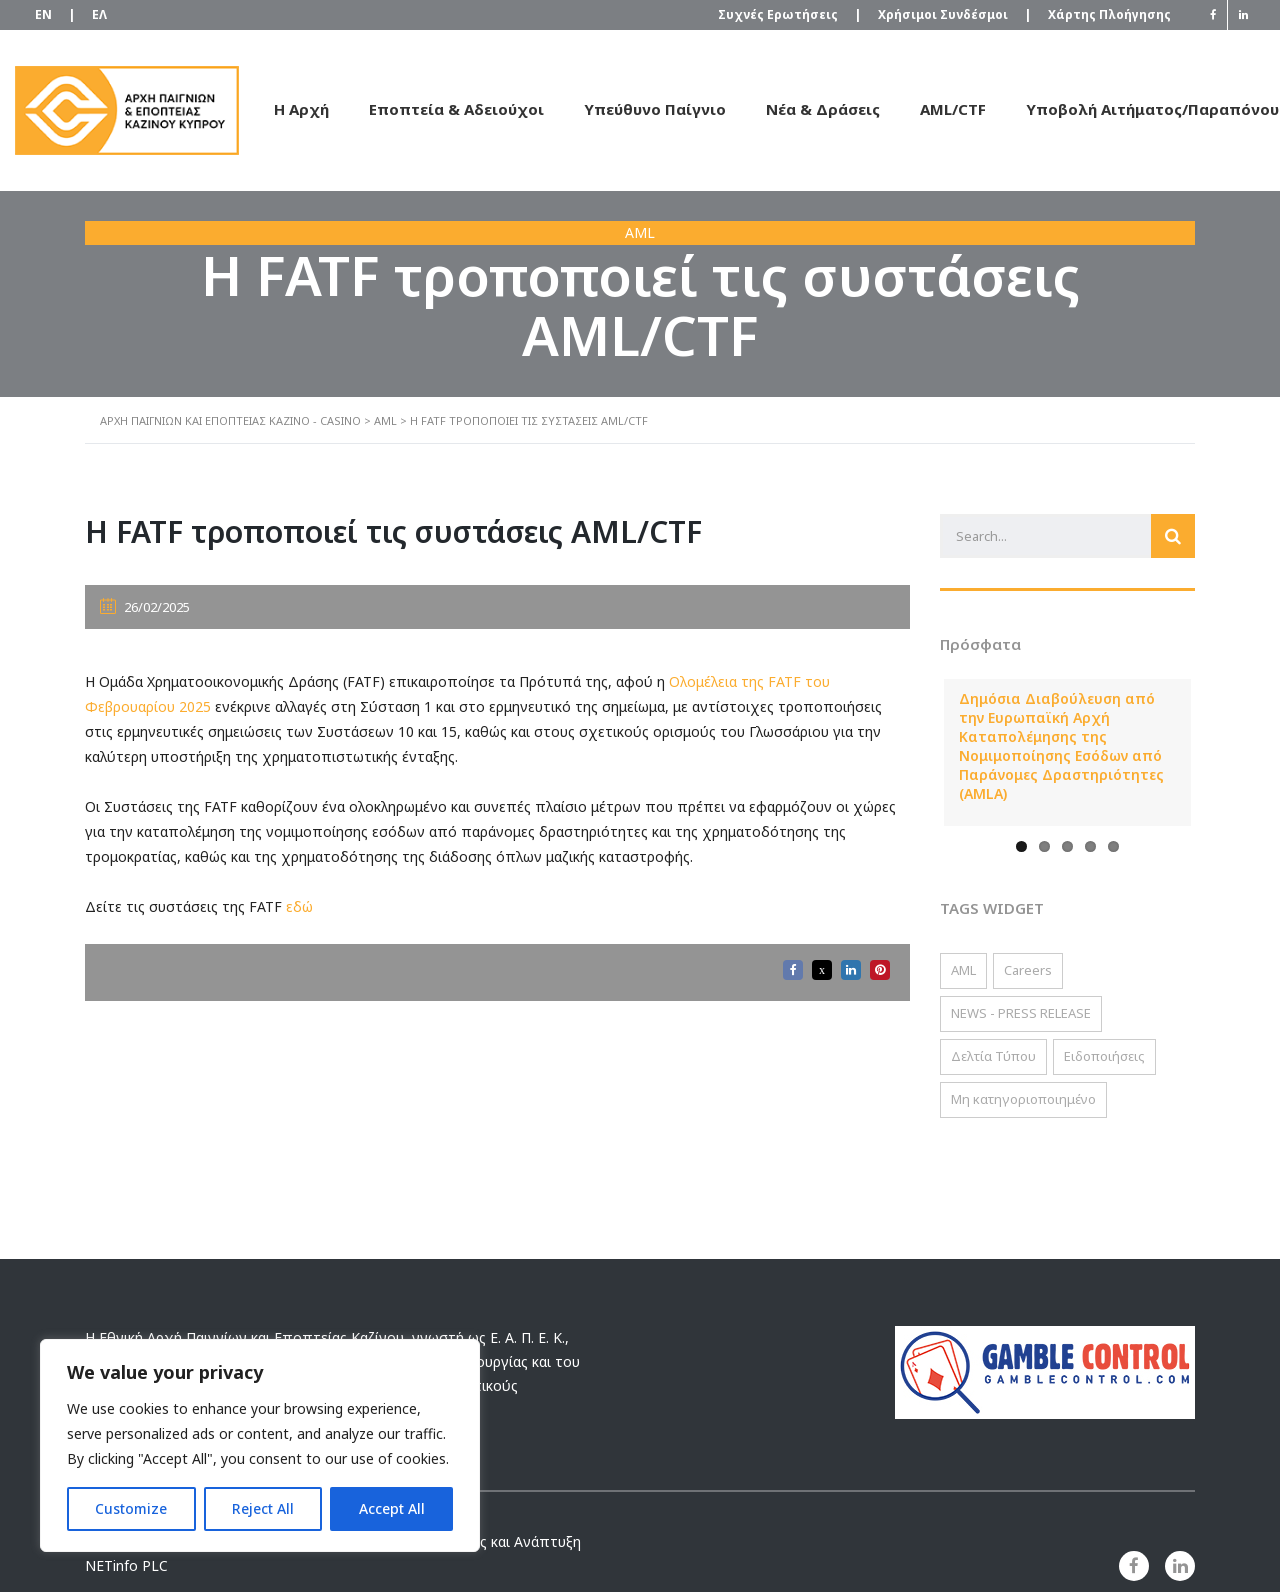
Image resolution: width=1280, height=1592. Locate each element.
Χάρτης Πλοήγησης (1109, 14)
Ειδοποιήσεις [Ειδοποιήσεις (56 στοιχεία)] (1104, 1056)
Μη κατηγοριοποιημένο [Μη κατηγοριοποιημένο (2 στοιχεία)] (1023, 1099)
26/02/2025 (145, 607)
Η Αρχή (301, 109)
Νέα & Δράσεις (823, 109)
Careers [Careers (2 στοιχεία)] (1028, 970)
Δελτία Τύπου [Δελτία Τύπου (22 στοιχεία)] (993, 1056)
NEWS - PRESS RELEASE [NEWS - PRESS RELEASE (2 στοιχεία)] (1021, 1013)
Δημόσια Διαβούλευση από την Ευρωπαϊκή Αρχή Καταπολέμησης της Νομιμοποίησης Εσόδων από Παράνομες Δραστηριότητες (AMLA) (1061, 746)
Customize (131, 1508)
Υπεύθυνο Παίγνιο (655, 109)
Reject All (263, 1508)
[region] (260, 1445)
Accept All (392, 1508)
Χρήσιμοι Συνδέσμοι (953, 15)
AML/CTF (953, 109)
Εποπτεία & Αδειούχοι (456, 109)
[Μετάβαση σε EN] (43, 15)
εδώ (299, 906)
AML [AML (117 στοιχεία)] (963, 970)
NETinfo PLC (126, 1565)
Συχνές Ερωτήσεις (788, 15)
